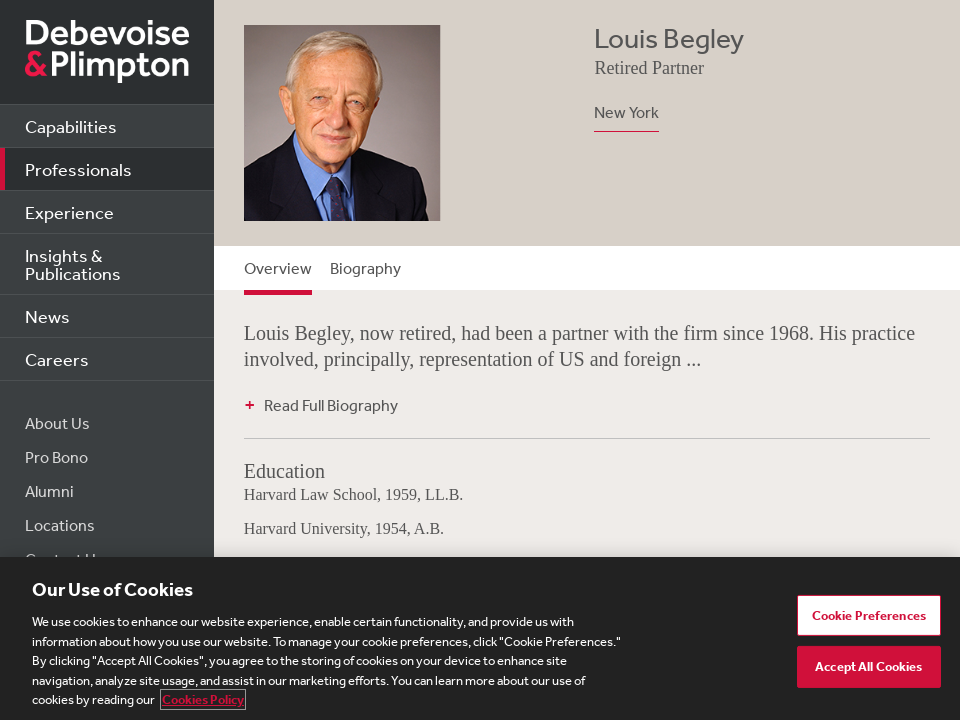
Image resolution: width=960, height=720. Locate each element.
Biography (365, 268)
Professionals (78, 169)
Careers (57, 359)
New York (626, 112)
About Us (57, 423)
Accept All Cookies (868, 666)
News (47, 316)
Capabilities (71, 126)
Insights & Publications (73, 264)
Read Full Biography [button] (331, 405)
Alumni (49, 491)
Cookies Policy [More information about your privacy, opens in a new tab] (203, 699)
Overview (278, 268)
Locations (60, 525)
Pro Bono (56, 457)
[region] (480, 638)
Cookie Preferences (869, 615)
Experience (69, 212)
